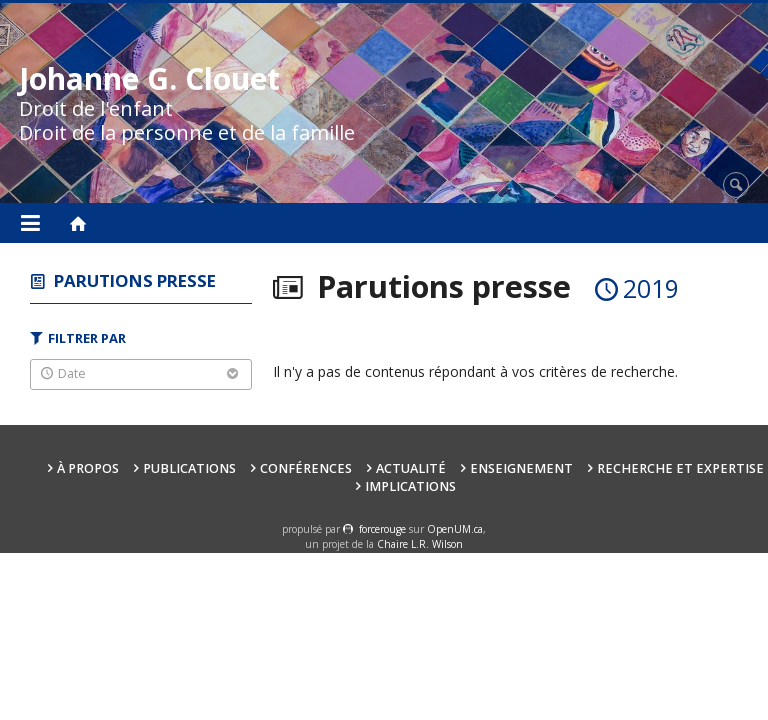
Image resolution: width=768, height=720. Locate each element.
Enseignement (521, 468)
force (382, 529)
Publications (189, 468)
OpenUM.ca (455, 529)
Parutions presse (135, 280)
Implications (410, 486)
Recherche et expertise (680, 468)
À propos (88, 468)
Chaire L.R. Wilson (420, 544)
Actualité (411, 468)
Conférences (306, 468)
